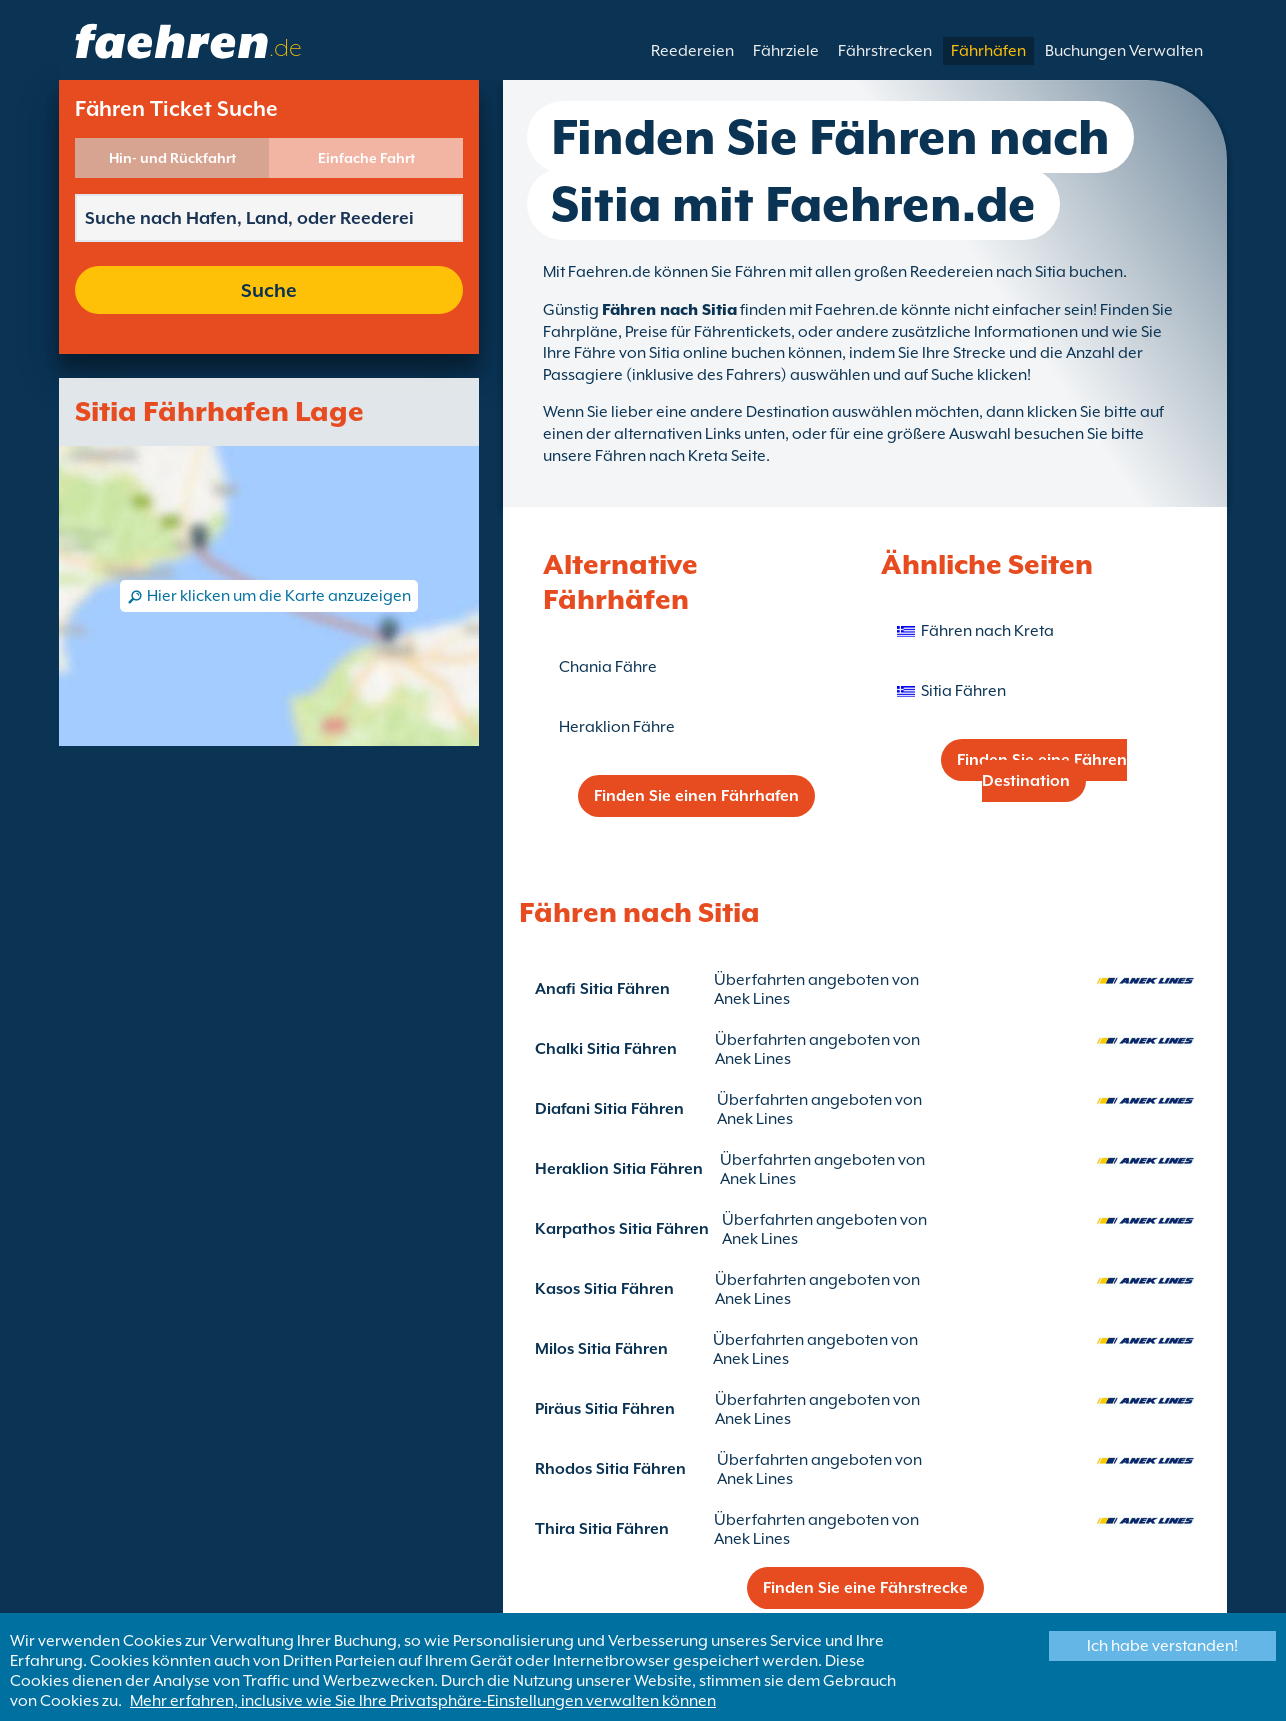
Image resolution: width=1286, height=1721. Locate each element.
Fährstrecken (885, 51)
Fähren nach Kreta (987, 631)
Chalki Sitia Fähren (606, 1049)
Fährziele (786, 51)
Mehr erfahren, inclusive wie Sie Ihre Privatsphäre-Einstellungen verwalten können (423, 1701)
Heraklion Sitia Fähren (619, 1169)
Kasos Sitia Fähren (604, 1289)
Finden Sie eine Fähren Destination (1042, 770)
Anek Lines (752, 999)
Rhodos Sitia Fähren (610, 1469)
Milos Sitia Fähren (601, 1349)
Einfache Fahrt (366, 158)
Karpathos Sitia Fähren (622, 1229)
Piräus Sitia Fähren (605, 1409)
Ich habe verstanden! (1162, 1646)
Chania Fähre (608, 667)
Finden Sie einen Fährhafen (696, 796)
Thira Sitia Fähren (602, 1529)
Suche (269, 290)
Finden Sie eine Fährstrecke (865, 1588)
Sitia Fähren (963, 691)
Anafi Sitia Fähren (602, 989)
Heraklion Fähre (617, 727)
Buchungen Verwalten (1124, 51)
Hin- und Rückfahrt (172, 158)
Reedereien (692, 51)
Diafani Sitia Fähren (609, 1109)
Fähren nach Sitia (669, 310)
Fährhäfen (988, 51)
